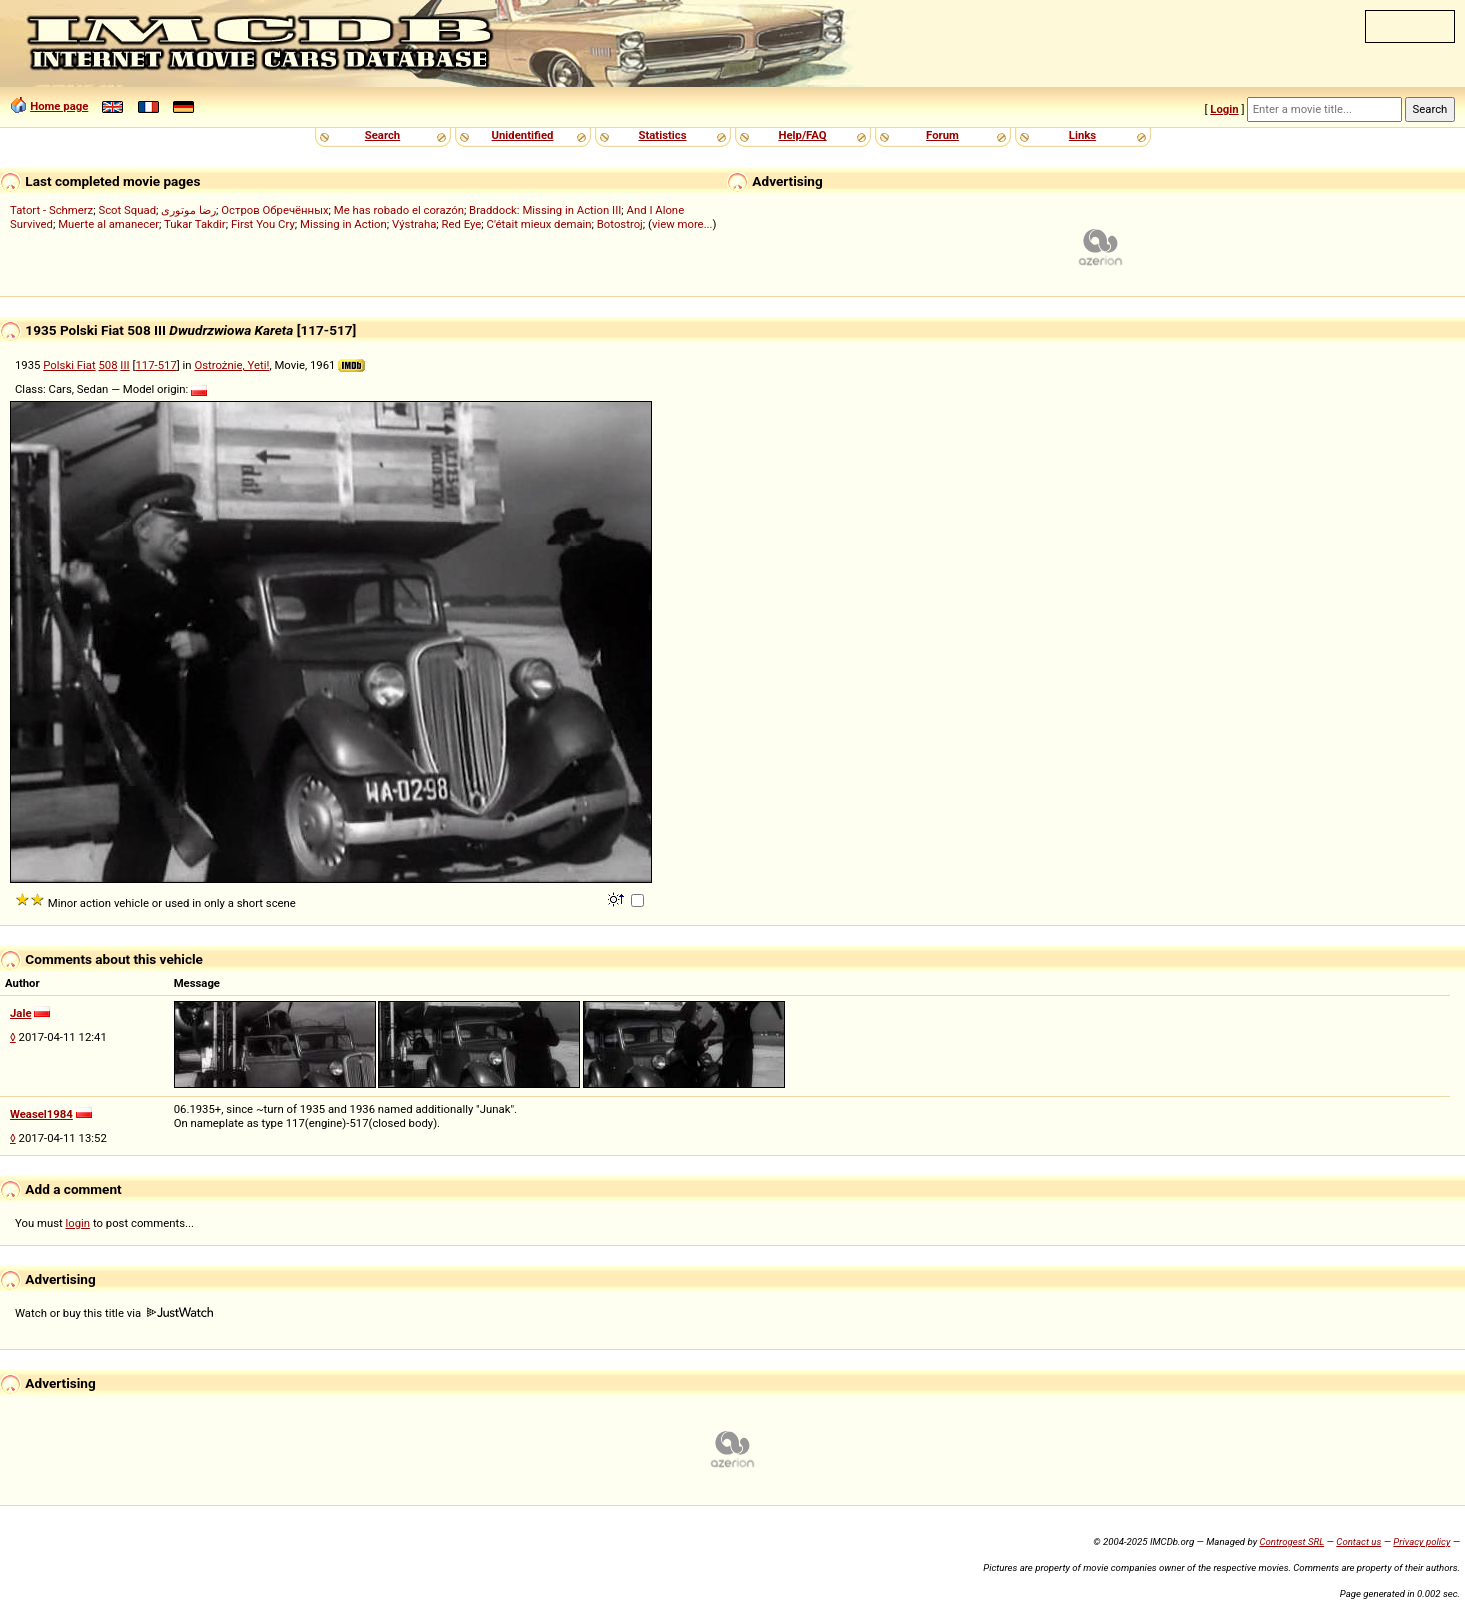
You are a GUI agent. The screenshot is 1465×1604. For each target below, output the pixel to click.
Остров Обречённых (274, 210)
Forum (942, 135)
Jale (21, 1013)
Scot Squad (127, 210)
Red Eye (462, 224)
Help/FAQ (802, 135)
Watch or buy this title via (114, 1313)
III (124, 365)
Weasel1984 (41, 1114)
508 (107, 365)
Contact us (1358, 1541)
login (78, 1223)
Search (382, 135)
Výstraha (414, 224)
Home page (59, 106)
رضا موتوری (188, 210)
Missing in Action (343, 224)
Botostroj (620, 224)
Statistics (662, 135)
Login (1224, 109)
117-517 (155, 365)
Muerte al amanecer (108, 224)
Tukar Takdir (195, 224)
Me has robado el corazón (399, 210)
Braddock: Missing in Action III (545, 210)
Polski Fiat (69, 365)
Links (1082, 135)
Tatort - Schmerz (51, 210)
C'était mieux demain (539, 224)
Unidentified (523, 135)
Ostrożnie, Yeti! (231, 365)
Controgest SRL (1291, 1541)
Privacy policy (1421, 1541)
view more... (682, 224)
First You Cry (263, 224)
